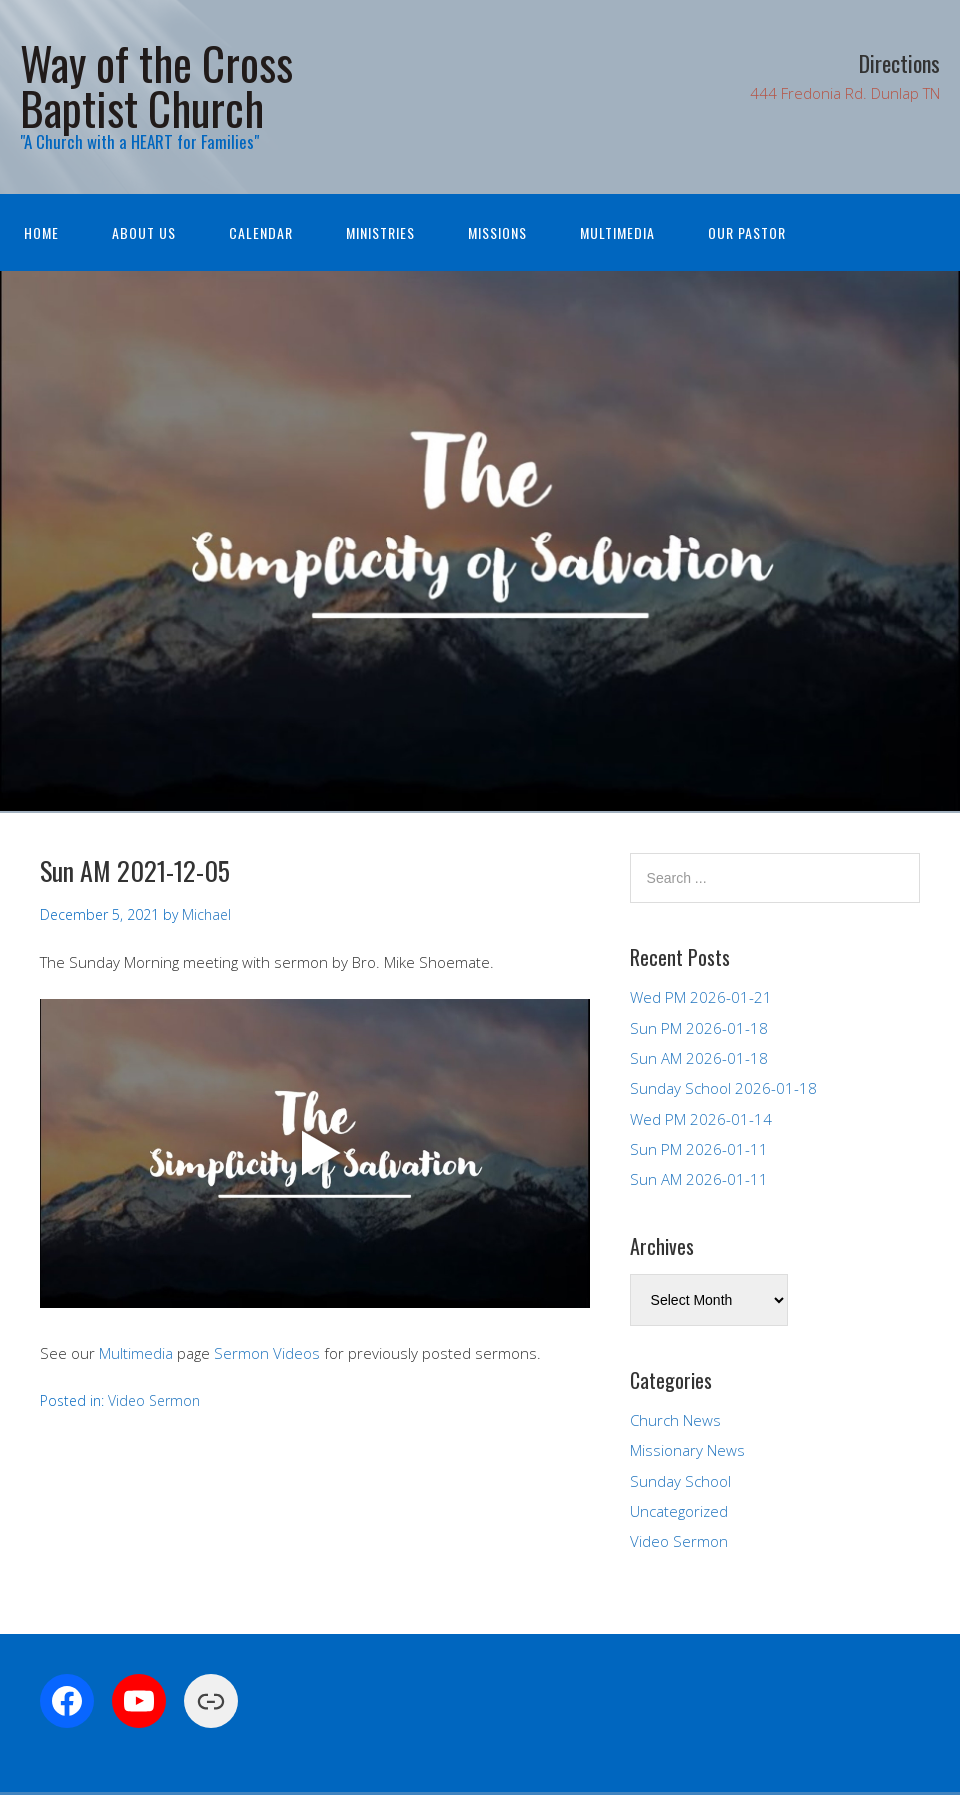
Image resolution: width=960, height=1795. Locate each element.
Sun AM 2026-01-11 (699, 1179)
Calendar (261, 232)
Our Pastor (747, 232)
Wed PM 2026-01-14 (701, 1119)
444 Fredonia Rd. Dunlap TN (845, 93)
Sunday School (680, 1481)
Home (41, 232)
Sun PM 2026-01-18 (699, 1028)
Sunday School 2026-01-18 (723, 1088)
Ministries (380, 232)
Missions (497, 232)
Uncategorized (679, 1511)
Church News (675, 1420)
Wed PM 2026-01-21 (701, 997)
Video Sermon (154, 1400)
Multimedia (617, 232)
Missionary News (687, 1450)
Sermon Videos (267, 1353)
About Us (144, 232)
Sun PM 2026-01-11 (699, 1149)
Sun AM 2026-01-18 (699, 1058)
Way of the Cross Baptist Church (156, 85)
